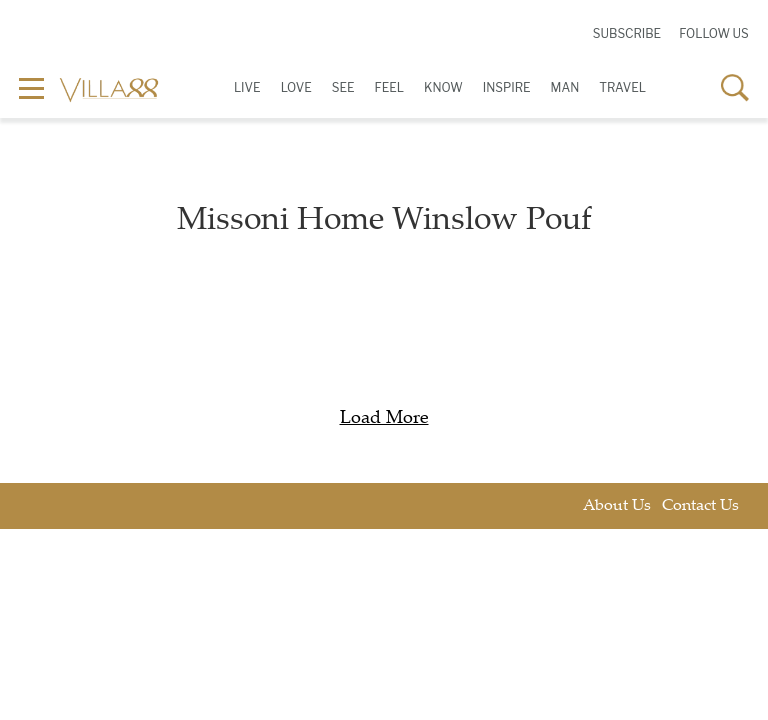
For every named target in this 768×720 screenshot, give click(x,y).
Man (565, 87)
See (343, 87)
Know (443, 87)
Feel (389, 87)
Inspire (507, 87)
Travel (622, 87)
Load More (384, 419)
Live (247, 87)
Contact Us (700, 506)
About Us (617, 506)
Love (296, 87)
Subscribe (627, 33)
